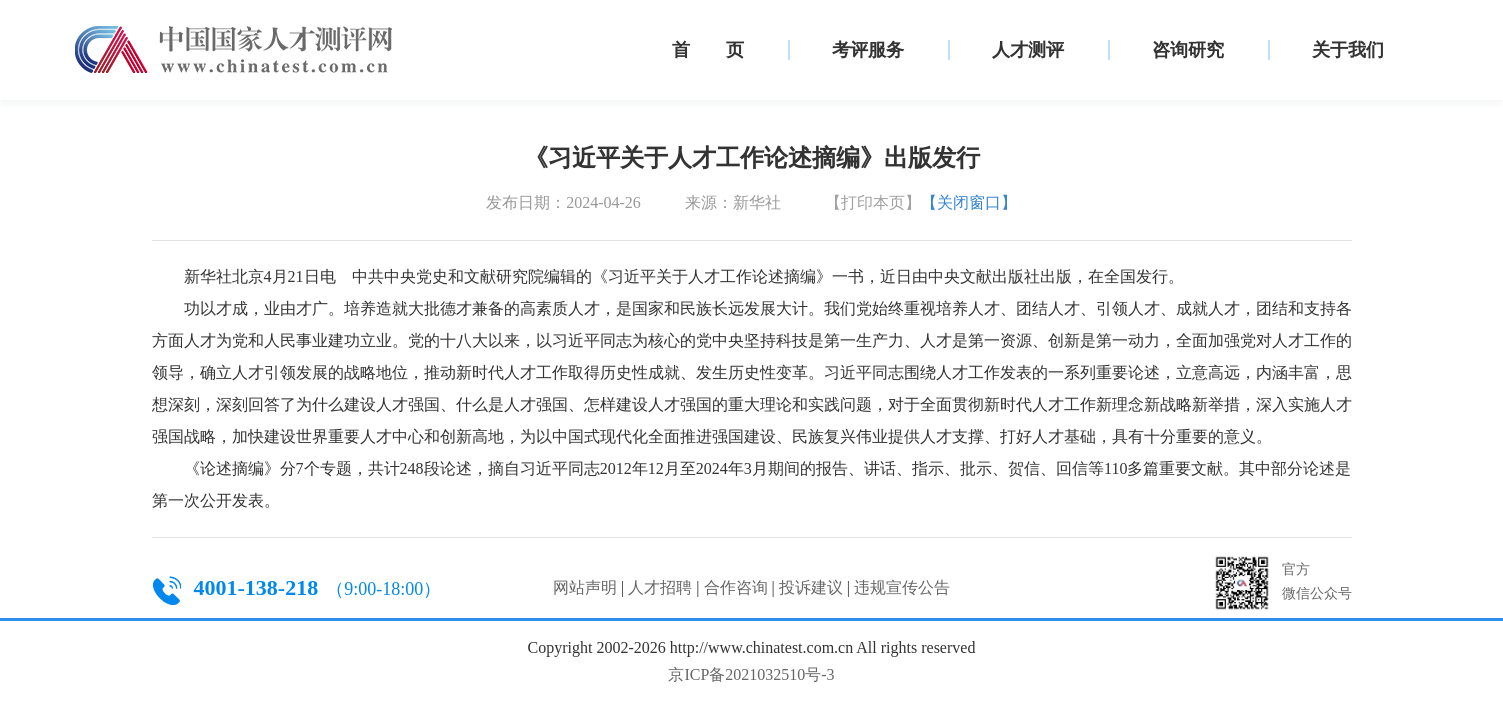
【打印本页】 (873, 202)
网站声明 (585, 587)
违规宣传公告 (902, 587)
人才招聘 (660, 587)
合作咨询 (736, 587)
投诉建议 (811, 587)
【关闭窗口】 (969, 202)
